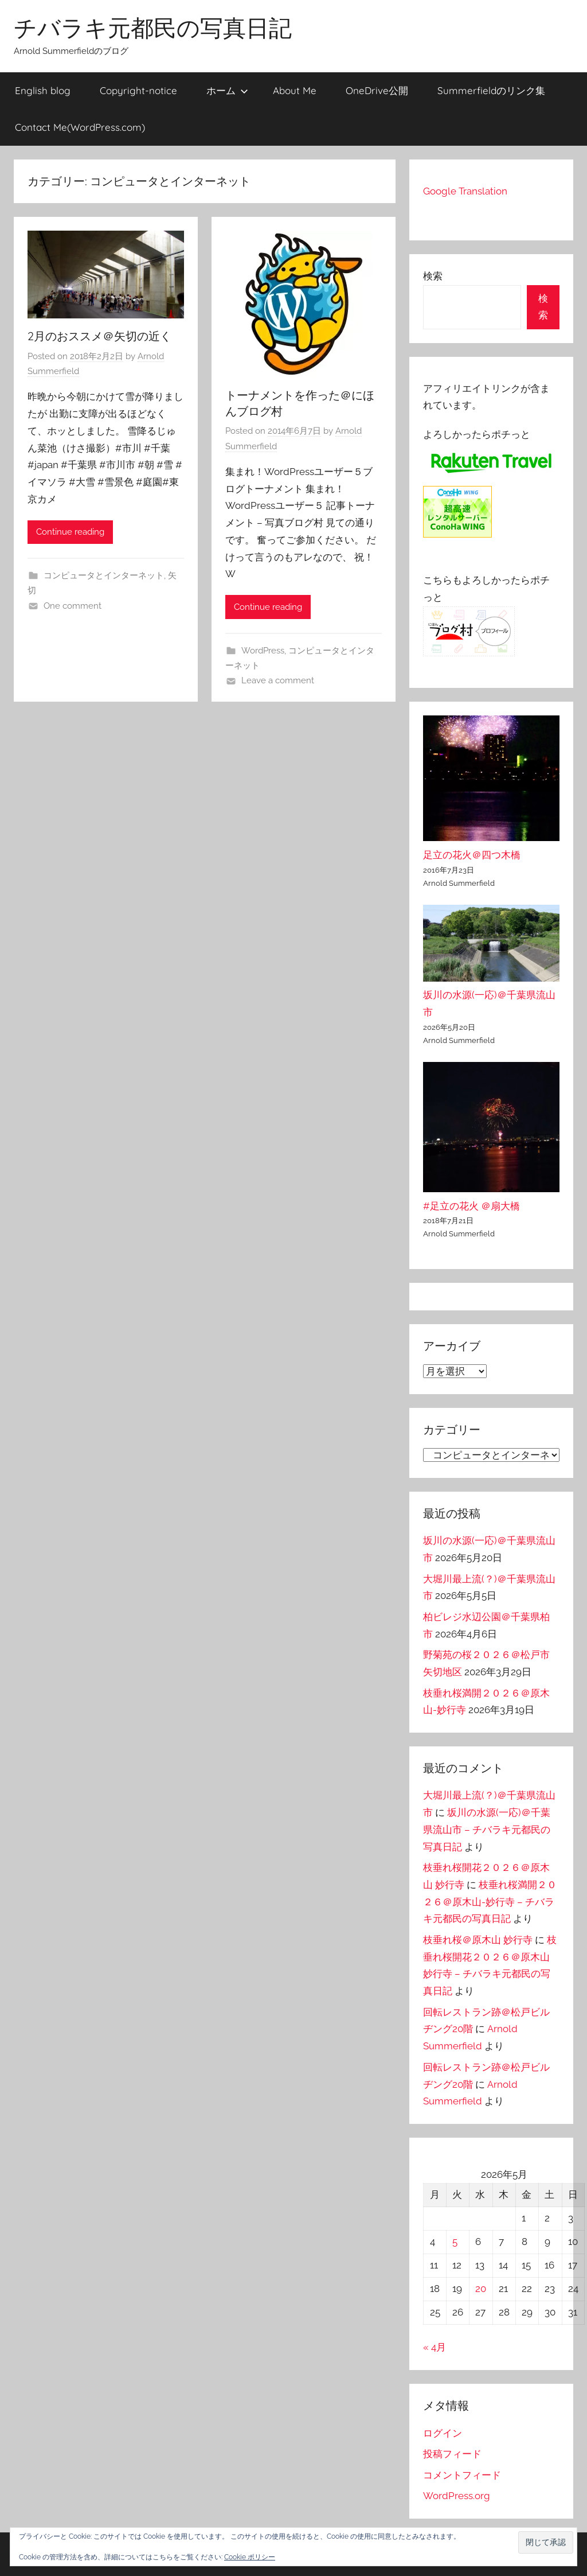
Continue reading (70, 532)
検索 (433, 276)
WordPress (262, 650)
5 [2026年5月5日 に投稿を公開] (454, 2241)
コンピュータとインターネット (104, 575)
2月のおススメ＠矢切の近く (99, 336)
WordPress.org (456, 2495)
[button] (545, 2542)
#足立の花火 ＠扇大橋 (471, 1206)
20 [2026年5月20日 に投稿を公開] (480, 2288)
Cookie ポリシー (249, 2557)
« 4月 (434, 2347)
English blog (43, 90)
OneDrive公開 (377, 90)
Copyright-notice (138, 90)
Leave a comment (277, 680)
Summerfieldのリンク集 (491, 90)
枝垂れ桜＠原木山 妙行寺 (478, 1939)
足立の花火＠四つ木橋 (472, 855)
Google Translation (465, 191)
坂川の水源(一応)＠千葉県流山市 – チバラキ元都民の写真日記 (486, 1830)
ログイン (442, 2433)
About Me (294, 90)
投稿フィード (452, 2454)
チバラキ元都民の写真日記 (153, 27)
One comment (72, 606)
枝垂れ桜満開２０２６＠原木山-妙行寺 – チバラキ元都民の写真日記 (490, 1902)
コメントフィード (462, 2475)
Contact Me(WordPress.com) (80, 127)
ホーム (227, 90)
